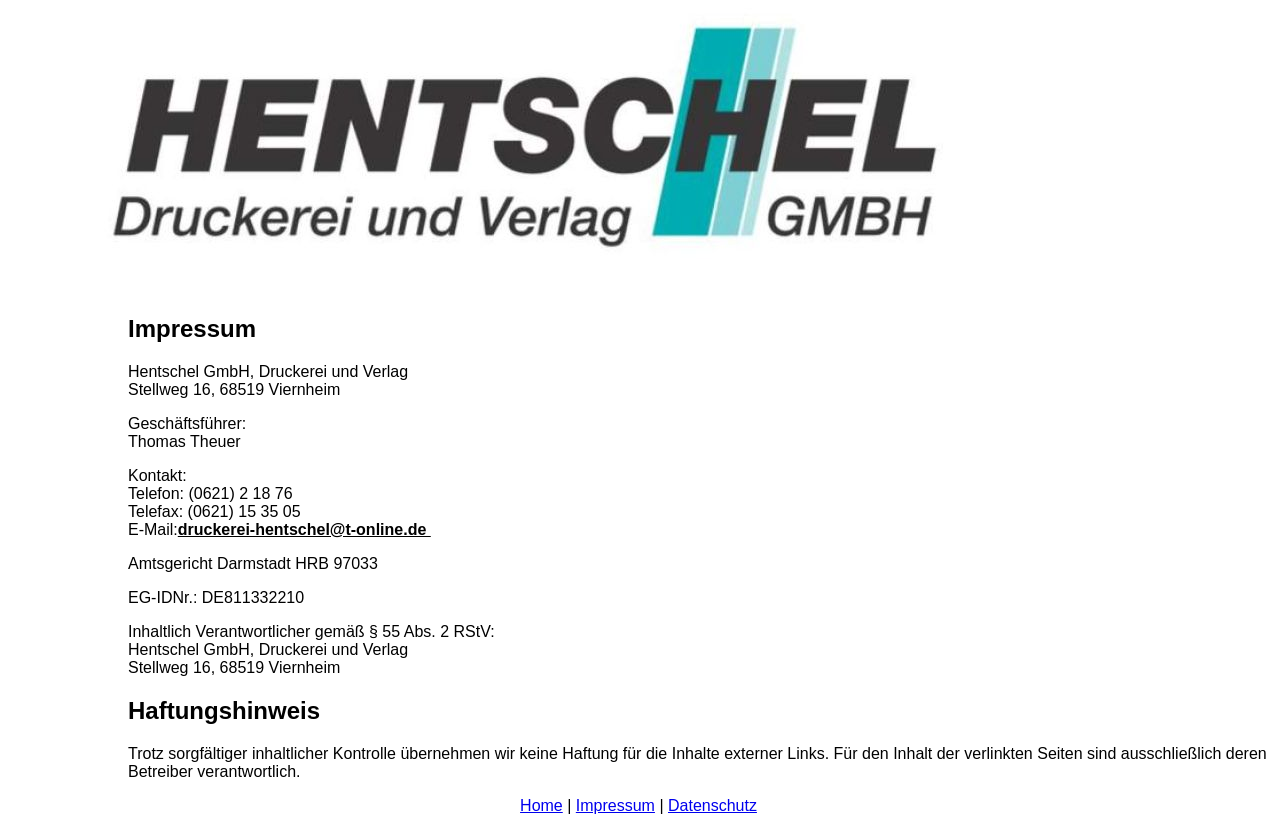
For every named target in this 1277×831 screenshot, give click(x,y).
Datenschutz (712, 805)
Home (541, 805)
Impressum (615, 805)
